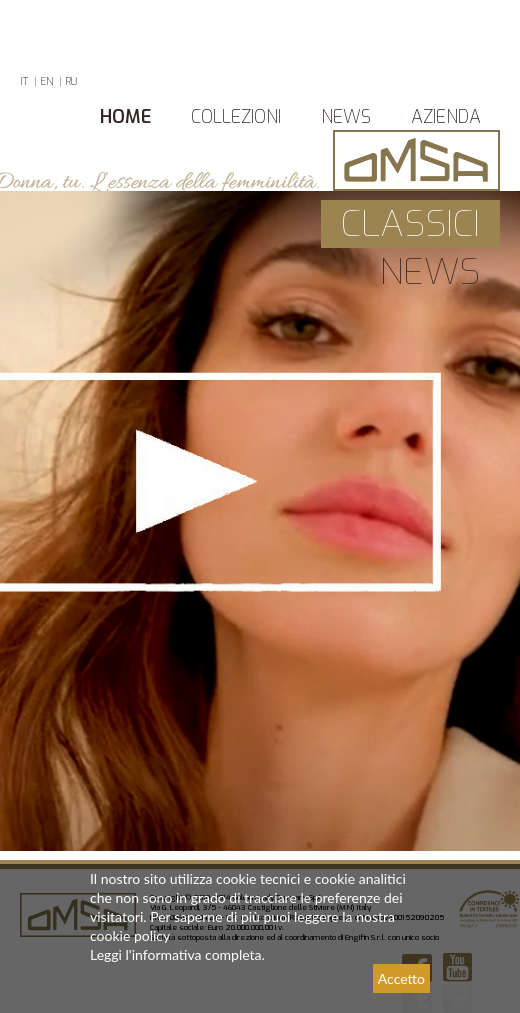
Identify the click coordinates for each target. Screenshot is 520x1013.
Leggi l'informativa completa (176, 954)
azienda (446, 117)
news (429, 272)
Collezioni (236, 117)
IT (24, 81)
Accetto (401, 978)
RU (71, 81)
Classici (410, 224)
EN (46, 81)
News (346, 117)
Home (125, 117)
